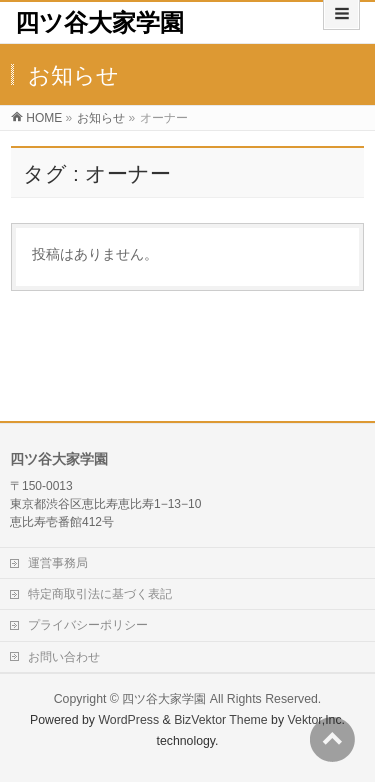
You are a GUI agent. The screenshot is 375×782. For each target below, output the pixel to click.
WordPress (128, 720)
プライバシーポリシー (88, 625)
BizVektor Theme (221, 720)
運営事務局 (58, 563)
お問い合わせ (64, 657)
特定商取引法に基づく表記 (100, 594)
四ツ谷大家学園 (99, 22)
